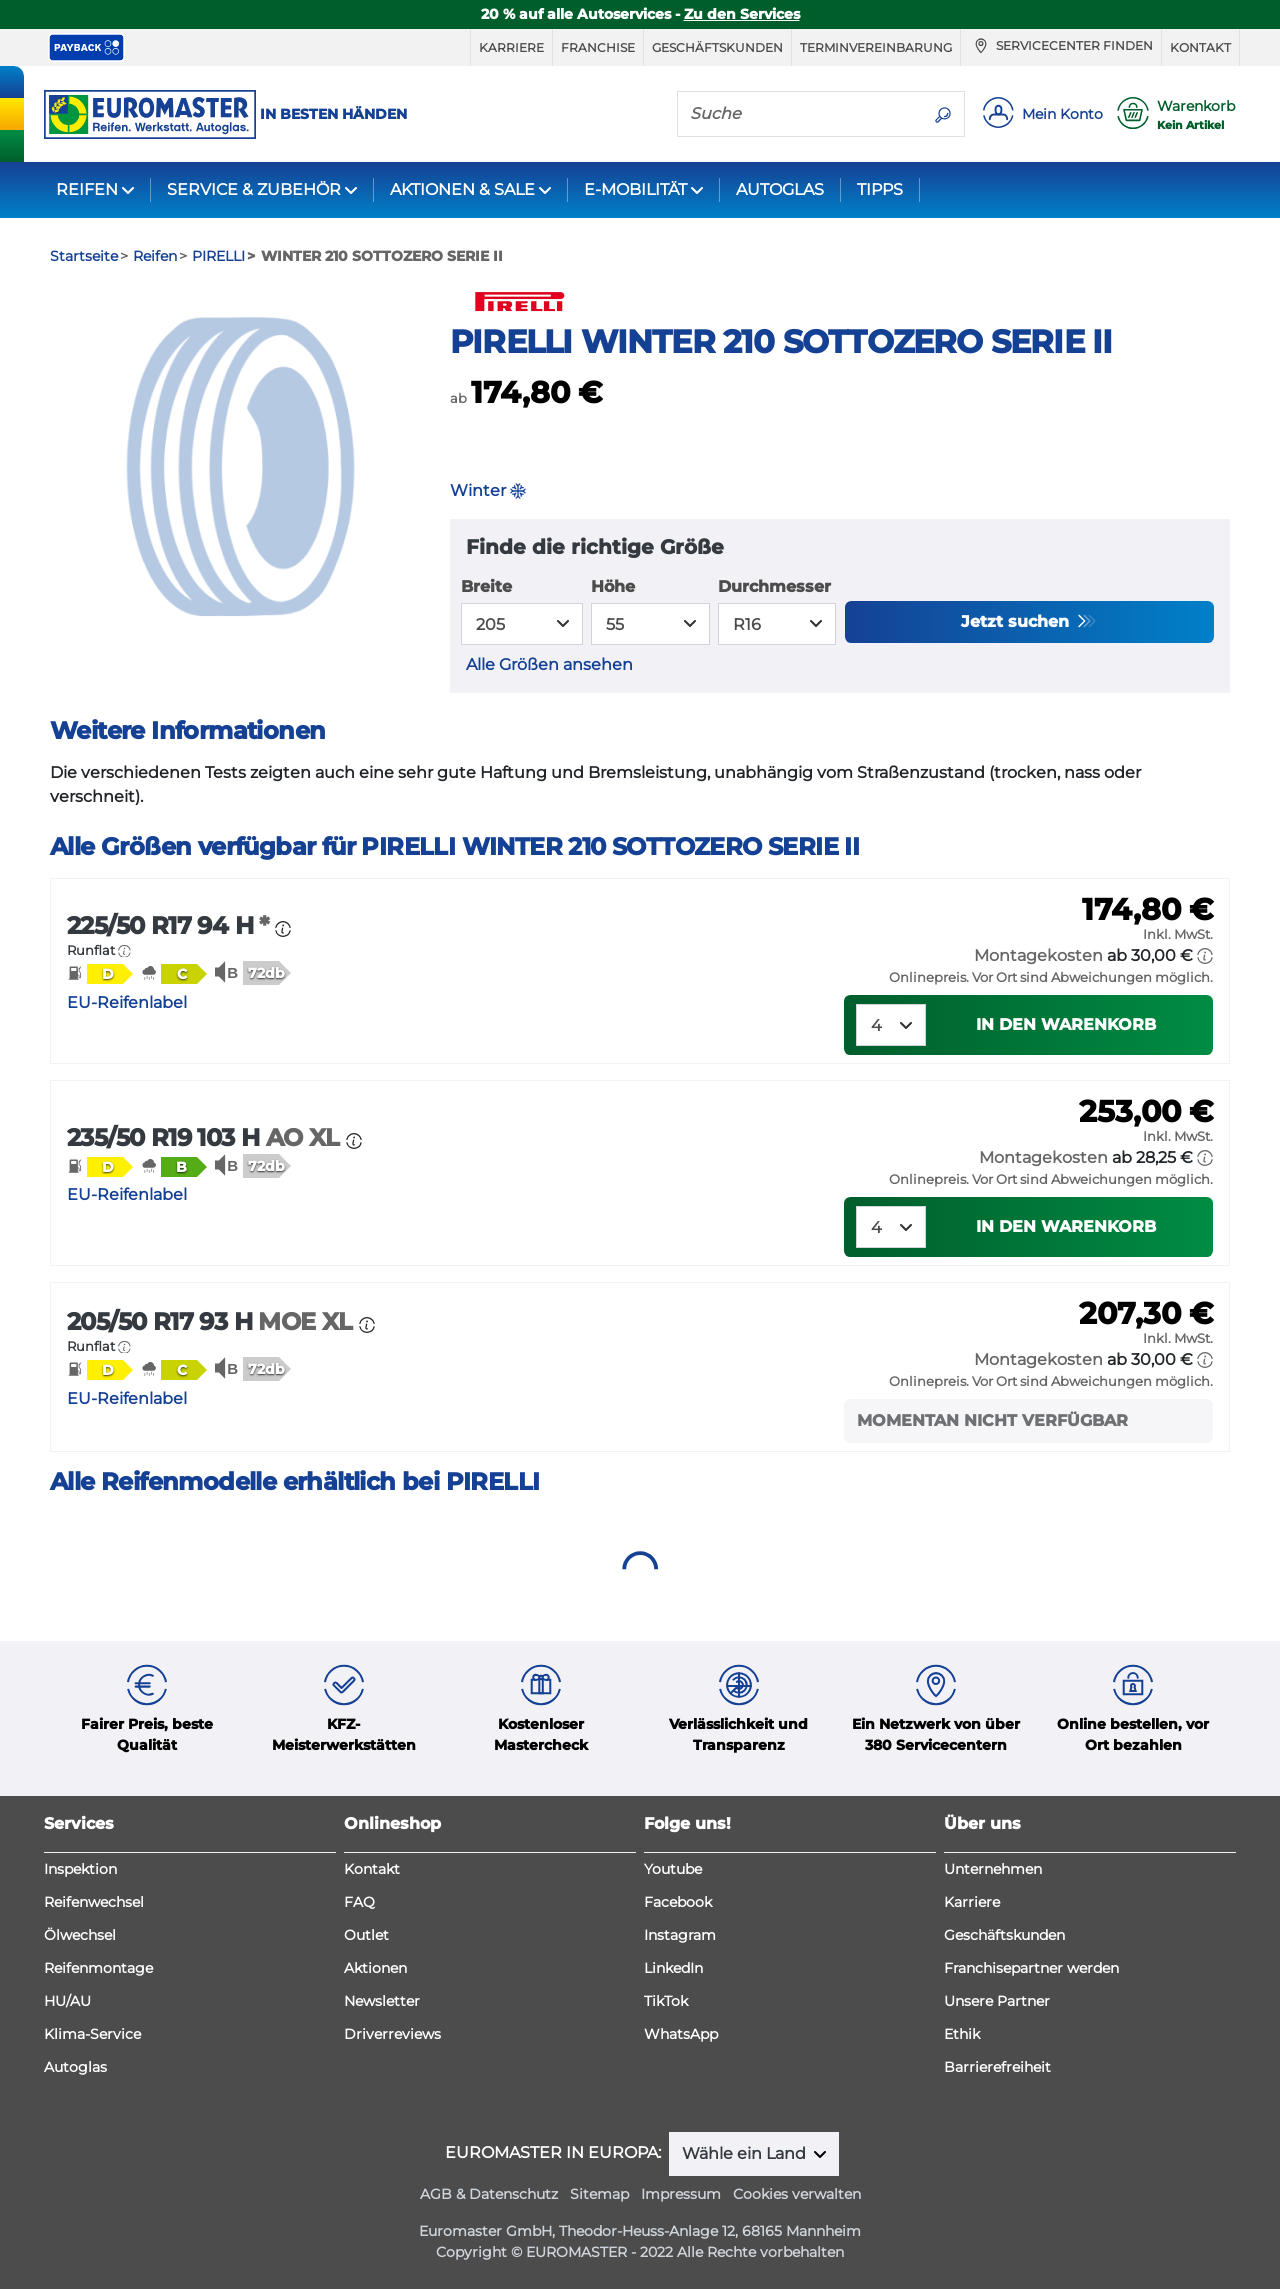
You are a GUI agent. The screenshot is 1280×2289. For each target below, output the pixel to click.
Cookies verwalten (797, 2194)
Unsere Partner (997, 2001)
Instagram (680, 1935)
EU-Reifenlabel (127, 1002)
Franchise (598, 47)
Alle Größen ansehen (549, 664)
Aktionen (375, 1968)
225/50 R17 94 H (171, 925)
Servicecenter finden (1061, 46)
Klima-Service (92, 2034)
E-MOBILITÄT (635, 189)
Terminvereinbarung (876, 47)
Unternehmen (993, 1869)
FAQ (359, 1902)
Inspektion (80, 1869)
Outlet (366, 1935)
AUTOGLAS (780, 189)
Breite (486, 586)
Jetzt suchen (1017, 621)
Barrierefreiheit (997, 2067)
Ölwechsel (80, 1935)
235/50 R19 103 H (206, 1137)
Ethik (962, 2034)
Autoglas (75, 2067)
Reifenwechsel (94, 1902)
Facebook (678, 1902)
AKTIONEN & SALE (462, 189)
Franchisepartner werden (1031, 1968)
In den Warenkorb (1066, 1024)
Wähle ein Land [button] (746, 2153)
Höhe (613, 586)
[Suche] (800, 113)
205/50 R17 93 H (213, 1321)
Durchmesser (774, 586)
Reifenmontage (98, 1968)
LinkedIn (673, 1968)
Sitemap (599, 2194)
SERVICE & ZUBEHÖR (254, 189)
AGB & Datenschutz (489, 2194)
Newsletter (382, 2001)
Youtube (673, 1869)
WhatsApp (681, 2034)
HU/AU (67, 2001)
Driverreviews (392, 2034)
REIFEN (87, 189)
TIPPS (880, 189)
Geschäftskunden (717, 47)
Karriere (511, 47)
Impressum (681, 2194)
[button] (124, 950)
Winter (488, 490)
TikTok (666, 2001)
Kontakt (1200, 47)
